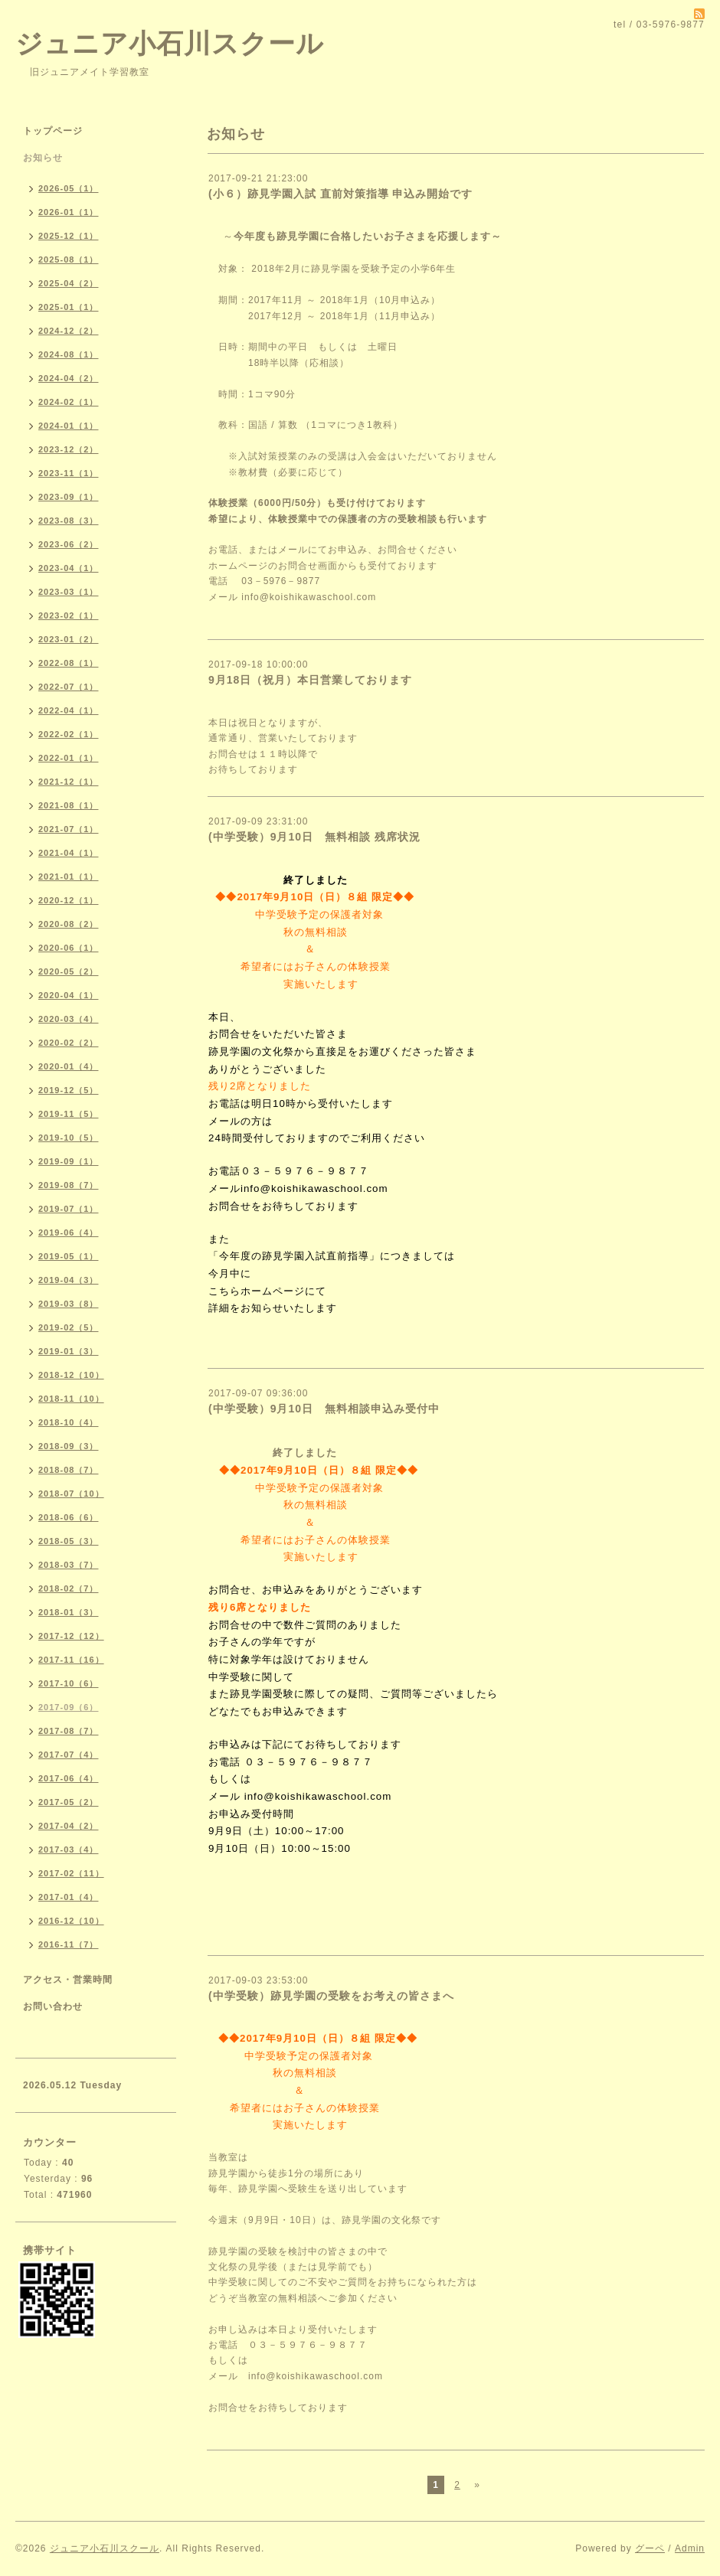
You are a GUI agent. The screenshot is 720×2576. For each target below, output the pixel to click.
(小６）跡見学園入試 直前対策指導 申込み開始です (340, 194)
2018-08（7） (68, 1469)
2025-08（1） (68, 259)
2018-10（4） (68, 1422)
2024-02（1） (68, 401)
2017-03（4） (68, 1849)
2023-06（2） (68, 544)
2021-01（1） (68, 876)
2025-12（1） (68, 235)
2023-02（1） (68, 615)
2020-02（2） (68, 1042)
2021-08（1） (68, 805)
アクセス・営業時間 (68, 1979)
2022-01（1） (68, 757)
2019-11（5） (68, 1113)
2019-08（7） (68, 1185)
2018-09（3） (68, 1446)
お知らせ (43, 157)
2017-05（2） (68, 1802)
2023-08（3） (68, 520)
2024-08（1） (68, 354)
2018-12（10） (71, 1374)
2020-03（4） (68, 1019)
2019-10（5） (68, 1137)
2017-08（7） (68, 1730)
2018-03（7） (68, 1564)
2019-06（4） (68, 1232)
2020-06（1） (68, 947)
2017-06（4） (68, 1778)
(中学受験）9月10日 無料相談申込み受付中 (324, 1408)
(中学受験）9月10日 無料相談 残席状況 (320, 837)
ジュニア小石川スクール (169, 43)
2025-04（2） (68, 283)
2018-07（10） (71, 1493)
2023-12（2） (68, 449)
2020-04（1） (68, 995)
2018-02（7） (68, 1588)
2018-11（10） (71, 1398)
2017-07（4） (68, 1754)
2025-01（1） (68, 307)
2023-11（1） (68, 473)
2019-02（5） (68, 1327)
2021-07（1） (68, 829)
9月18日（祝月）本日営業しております (310, 680)
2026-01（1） (68, 212)
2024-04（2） (68, 378)
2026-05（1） (68, 188)
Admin (690, 2548)
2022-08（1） (68, 663)
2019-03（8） (68, 1303)
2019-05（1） (68, 1256)
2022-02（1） (68, 734)
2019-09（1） (68, 1161)
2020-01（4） (68, 1066)
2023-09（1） (68, 496)
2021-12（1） (68, 781)
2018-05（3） (68, 1541)
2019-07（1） (68, 1208)
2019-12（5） (68, 1090)
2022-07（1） (68, 686)
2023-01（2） (68, 639)
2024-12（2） (68, 330)
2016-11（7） (68, 1944)
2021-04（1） (68, 852)
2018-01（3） (68, 1612)
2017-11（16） (71, 1659)
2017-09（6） (68, 1707)
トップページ (53, 131)
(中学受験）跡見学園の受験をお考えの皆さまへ (331, 1996)
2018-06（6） (68, 1517)
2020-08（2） (68, 924)
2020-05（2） (68, 971)
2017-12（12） (71, 1636)
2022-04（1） (68, 710)
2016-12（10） (71, 1920)
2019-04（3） (68, 1280)
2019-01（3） (68, 1351)
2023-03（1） (68, 591)
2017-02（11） (71, 1873)
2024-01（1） (68, 425)
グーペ (650, 2548)
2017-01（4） (68, 1897)
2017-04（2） (68, 1825)
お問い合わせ (53, 2006)
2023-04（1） (68, 568)
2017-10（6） (68, 1683)
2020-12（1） (68, 900)
